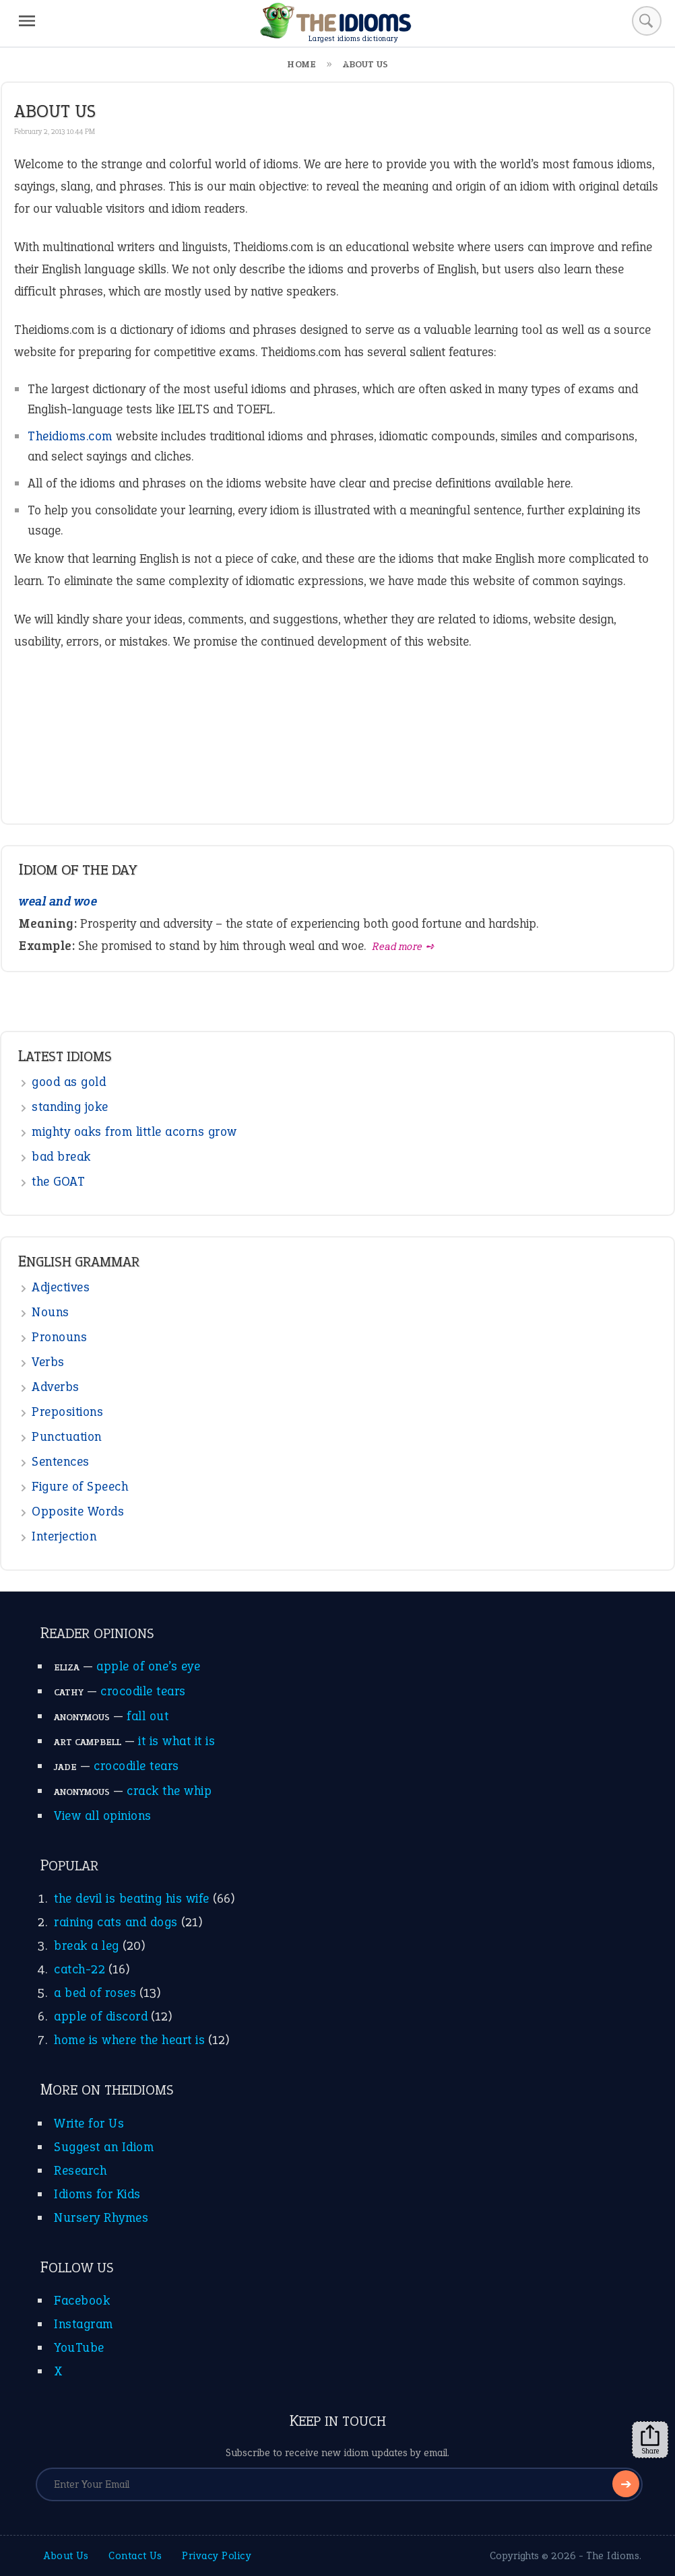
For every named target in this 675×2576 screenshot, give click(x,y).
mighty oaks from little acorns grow (134, 1131)
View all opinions (103, 1815)
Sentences (61, 1461)
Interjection (64, 1536)
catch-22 (79, 1969)
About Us (66, 2555)
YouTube (79, 2347)
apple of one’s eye (148, 1666)
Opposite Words (78, 1511)
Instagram (83, 2323)
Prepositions (67, 1411)
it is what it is (176, 1740)
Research (80, 2170)
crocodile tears (143, 1691)
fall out (147, 1715)
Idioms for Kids (97, 2193)
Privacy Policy (216, 2555)
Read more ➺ (404, 946)
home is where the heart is (129, 2039)
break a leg (86, 1945)
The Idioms (612, 2555)
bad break (61, 1156)
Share (650, 2440)
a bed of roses (95, 1992)
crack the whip (169, 1790)
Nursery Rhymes (101, 2217)
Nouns (50, 1311)
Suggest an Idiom (104, 2146)
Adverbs (55, 1386)
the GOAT (58, 1181)
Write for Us (89, 2123)
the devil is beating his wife (132, 1898)
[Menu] (26, 20)
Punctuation (67, 1436)
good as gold (69, 1081)
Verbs (48, 1361)
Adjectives (61, 1287)
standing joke (70, 1106)
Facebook (82, 2300)
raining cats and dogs (116, 1921)
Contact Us (135, 2555)
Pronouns (59, 1336)
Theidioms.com (70, 436)
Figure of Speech (80, 1486)
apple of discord (101, 2016)
